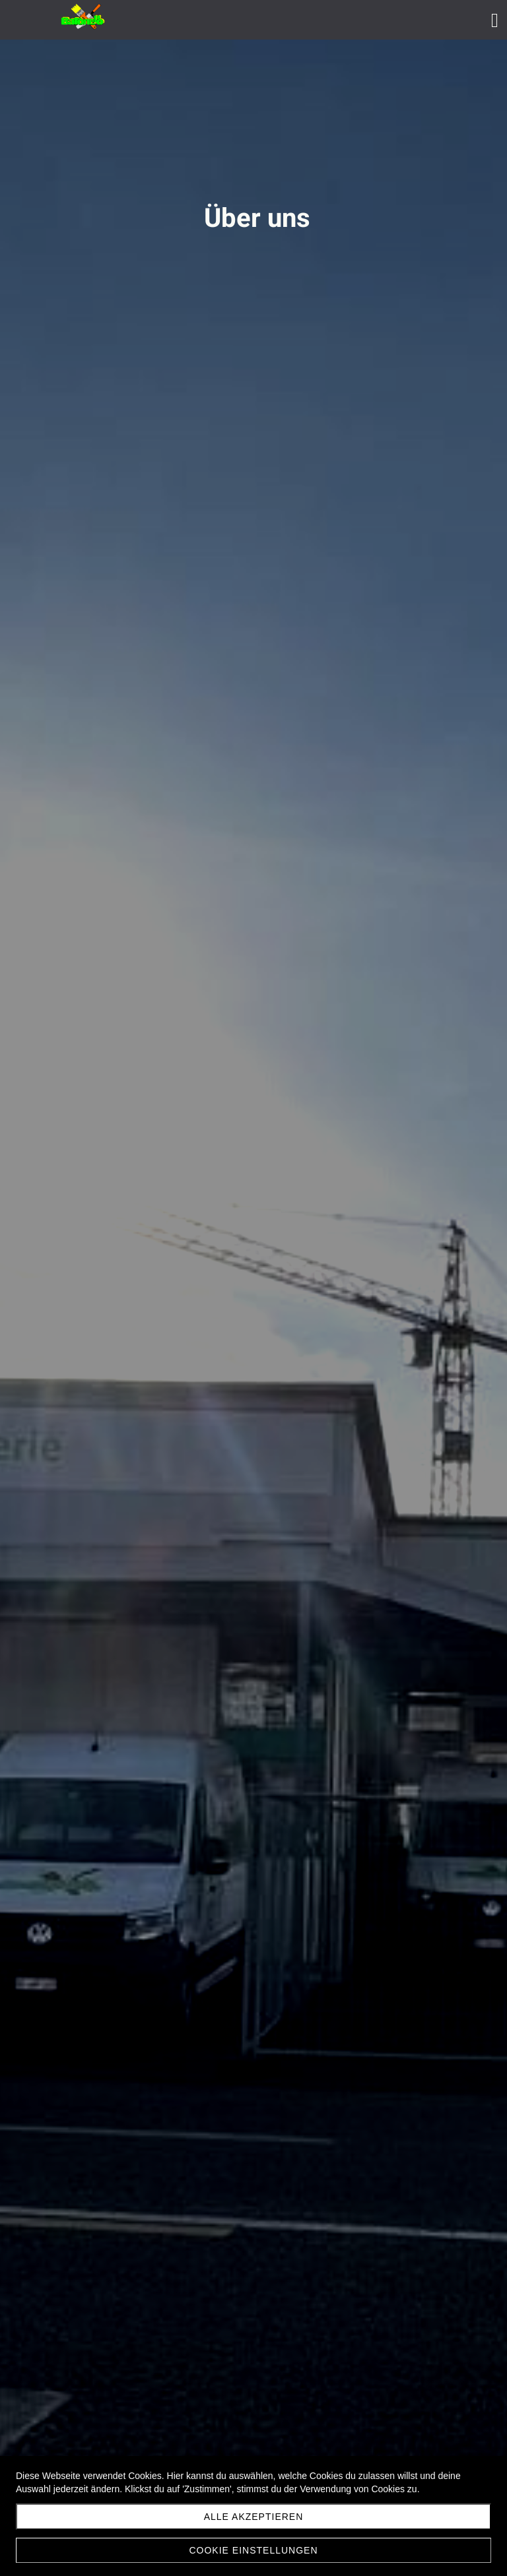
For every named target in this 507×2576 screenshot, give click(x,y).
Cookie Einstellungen (253, 2550)
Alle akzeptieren (254, 2516)
